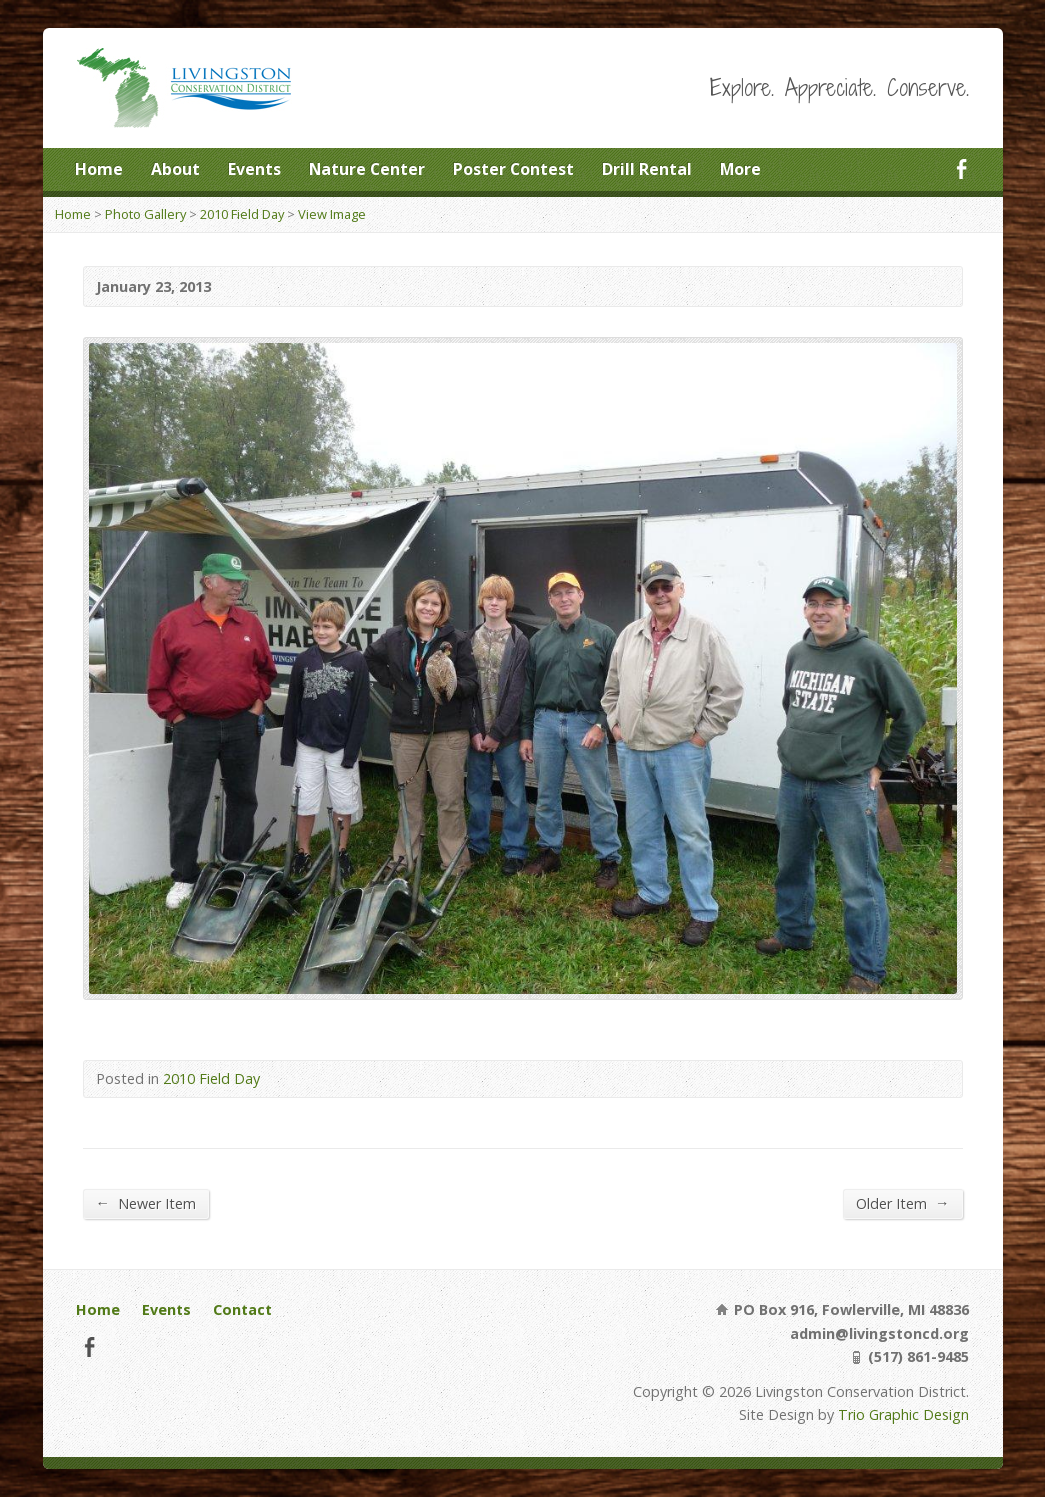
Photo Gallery (145, 214)
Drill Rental (647, 169)
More (740, 169)
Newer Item (146, 1203)
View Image (332, 214)
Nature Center (367, 169)
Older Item (902, 1203)
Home (99, 169)
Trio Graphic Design (903, 1414)
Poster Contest (513, 169)
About (175, 169)
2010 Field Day (242, 214)
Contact (242, 1309)
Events (254, 169)
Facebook (961, 168)
